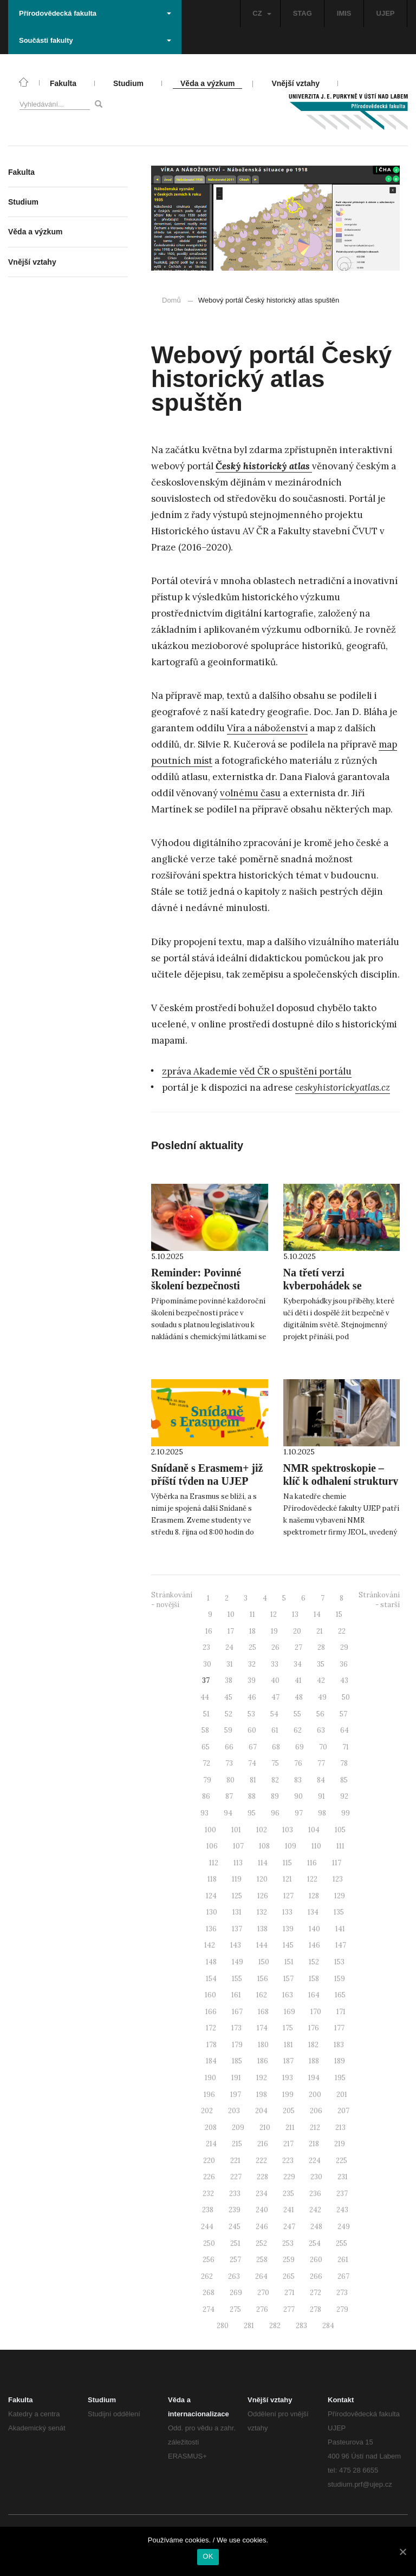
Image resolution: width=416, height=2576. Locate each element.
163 (287, 1995)
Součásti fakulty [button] (95, 40)
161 (236, 1995)
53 (251, 1714)
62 (298, 1730)
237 (342, 2193)
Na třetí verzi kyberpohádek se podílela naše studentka (337, 1286)
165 (340, 1995)
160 (210, 1995)
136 (211, 1928)
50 (346, 1697)
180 (263, 2044)
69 (299, 1747)
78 (344, 1763)
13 (295, 1614)
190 (210, 2077)
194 (314, 2077)
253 (288, 2243)
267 (343, 2276)
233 (234, 2193)
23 (206, 1647)
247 (289, 2226)
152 (314, 1962)
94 (228, 1813)
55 (297, 1714)
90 (298, 1796)
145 (288, 1945)
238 (207, 2209)
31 (229, 1664)
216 (262, 2143)
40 (275, 1680)
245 (234, 2226)
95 (252, 1813)
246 (262, 2226)
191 (236, 2077)
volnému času (250, 793)
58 (205, 1730)
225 (341, 2160)
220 (209, 2160)
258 (262, 2259)
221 (235, 2160)
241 (288, 2209)
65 (206, 1747)
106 (212, 1846)
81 (253, 1780)
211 (290, 2127)
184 (211, 2061)
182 (313, 2044)
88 (252, 1796)
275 (235, 2309)
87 (229, 1796)
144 (262, 1945)
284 (328, 2325)
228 (262, 2176)
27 (298, 1647)
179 (237, 2044)
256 (208, 2259)
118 (212, 1879)
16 (208, 1631)
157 (288, 1978)
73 (229, 1763)
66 (229, 1747)
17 (230, 1631)
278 (315, 2309)
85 (344, 1780)
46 (252, 1697)
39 (252, 1680)
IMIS (344, 13)
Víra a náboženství (267, 728)
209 (238, 2127)
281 (249, 2325)
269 (236, 2292)
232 (208, 2193)
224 (315, 2160)
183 (339, 2044)
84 (321, 1780)
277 (289, 2309)
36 (344, 1664)
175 (288, 2028)
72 (206, 1763)
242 (315, 2209)
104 (314, 1829)
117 (336, 1862)
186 (262, 2061)
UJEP (385, 13)
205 (289, 2110)
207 (343, 2110)
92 (344, 1796)
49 (322, 1697)
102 (261, 1829)
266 (316, 2276)
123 (338, 1879)
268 (208, 2292)
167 (237, 2011)
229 (289, 2176)
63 (321, 1730)
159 (339, 1978)
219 (339, 2143)
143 (235, 1945)
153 (339, 1962)
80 (230, 1780)
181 (288, 2044)
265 (289, 2276)
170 (315, 2011)
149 (237, 1962)
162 (261, 1995)
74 (252, 1763)
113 (238, 1862)
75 (275, 1763)
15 (339, 1614)
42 (321, 1680)
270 (263, 2292)
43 (344, 1680)
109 (290, 1846)
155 (237, 1978)
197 (235, 2094)
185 (237, 2061)
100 (210, 1829)
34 (298, 1664)
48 (299, 1697)
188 (314, 2061)
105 (340, 1829)
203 (234, 2110)
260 (316, 2259)
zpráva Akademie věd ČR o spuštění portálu (257, 1071)
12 (273, 1614)
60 (252, 1730)
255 (341, 2243)
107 (238, 1846)
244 (207, 2226)
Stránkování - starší (379, 1600)
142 (209, 1945)
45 (228, 1697)
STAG (302, 13)
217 (288, 2143)
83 (298, 1780)
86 (206, 1796)
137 (237, 1928)
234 (262, 2193)
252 (261, 2243)
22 (342, 1631)
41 (298, 1680)
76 (298, 1763)
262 (207, 2276)
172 (211, 2028)
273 (342, 2292)
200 (315, 2094)
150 (263, 1962)
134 (313, 1912)
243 (342, 2209)
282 (275, 2325)
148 (211, 1962)
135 (339, 1912)
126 (262, 1895)
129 (339, 1895)
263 (234, 2276)
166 (211, 2011)
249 (343, 2226)
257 (235, 2259)
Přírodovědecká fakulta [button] (95, 13)
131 (237, 1912)
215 (237, 2143)
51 (206, 1714)
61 (274, 1730)
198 (261, 2094)
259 (289, 2259)
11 (252, 1614)
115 (287, 1862)
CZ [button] (261, 13)
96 (275, 1813)
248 (316, 2226)
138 (262, 1928)
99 (345, 1813)
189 (339, 2061)
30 (207, 1664)
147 (340, 1945)
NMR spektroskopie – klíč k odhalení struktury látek (341, 1481)
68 (276, 1747)
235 (288, 2193)
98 (322, 1813)
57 (343, 1714)
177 (339, 2028)
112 (213, 1862)
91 (321, 1796)
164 (314, 1995)
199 (288, 2094)
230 (316, 2176)
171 (341, 2011)
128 (314, 1895)
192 (261, 2077)
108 (264, 1846)
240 (262, 2209)
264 (261, 2276)
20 (297, 1631)
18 (252, 1631)
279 (342, 2309)
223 (288, 2160)
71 (345, 1747)
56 (320, 1714)
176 (313, 2028)
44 (204, 1697)
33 (274, 1664)
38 (228, 1680)
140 (314, 1928)
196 (209, 2094)
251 (235, 2243)
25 (252, 1647)
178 (211, 2044)
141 (340, 1928)
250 (209, 2243)
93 (204, 1813)
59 (228, 1730)
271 (289, 2292)
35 (320, 1664)
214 (211, 2143)
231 (342, 2176)
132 (262, 1912)
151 (289, 1962)
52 (228, 1714)
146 (314, 1945)
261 (342, 2259)
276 (262, 2309)
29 (344, 1647)
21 (319, 1631)
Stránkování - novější (171, 1600)
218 (314, 2143)
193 (287, 2077)
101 (236, 1829)
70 (323, 1747)
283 (301, 2325)
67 (253, 1747)
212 (315, 2127)
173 (236, 2028)
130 (211, 1912)
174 (262, 2028)
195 (340, 2077)
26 (275, 1647)
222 (261, 2160)
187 (288, 2061)
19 (274, 1631)
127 (288, 1895)
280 (223, 2325)
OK (208, 2556)
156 (262, 1978)
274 (208, 2309)
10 (231, 1614)
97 (299, 1813)
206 (316, 2110)
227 (236, 2176)
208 (211, 2127)
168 (263, 2011)
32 (252, 1664)
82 (275, 1780)
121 (287, 1879)
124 (211, 1895)
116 (312, 1862)
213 (340, 2127)
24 (229, 1647)
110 (316, 1846)
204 (261, 2110)
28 (321, 1647)
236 (315, 2193)
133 (287, 1912)
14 (317, 1614)
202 (207, 2110)
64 (344, 1730)
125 (237, 1895)
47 (275, 1697)
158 (314, 1978)
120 (262, 1879)
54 (274, 1714)
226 (209, 2176)
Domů (171, 300)
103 (287, 1829)
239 (234, 2209)
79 (207, 1780)
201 (341, 2094)
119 (237, 1879)
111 (340, 1846)
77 (321, 1763)
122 (312, 1879)
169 (289, 2011)
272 (315, 2292)
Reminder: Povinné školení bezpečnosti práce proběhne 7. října (205, 1286)
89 (275, 1796)
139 (288, 1928)
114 (263, 1862)
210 (264, 2127)
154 (211, 1978)
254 (315, 2243)
